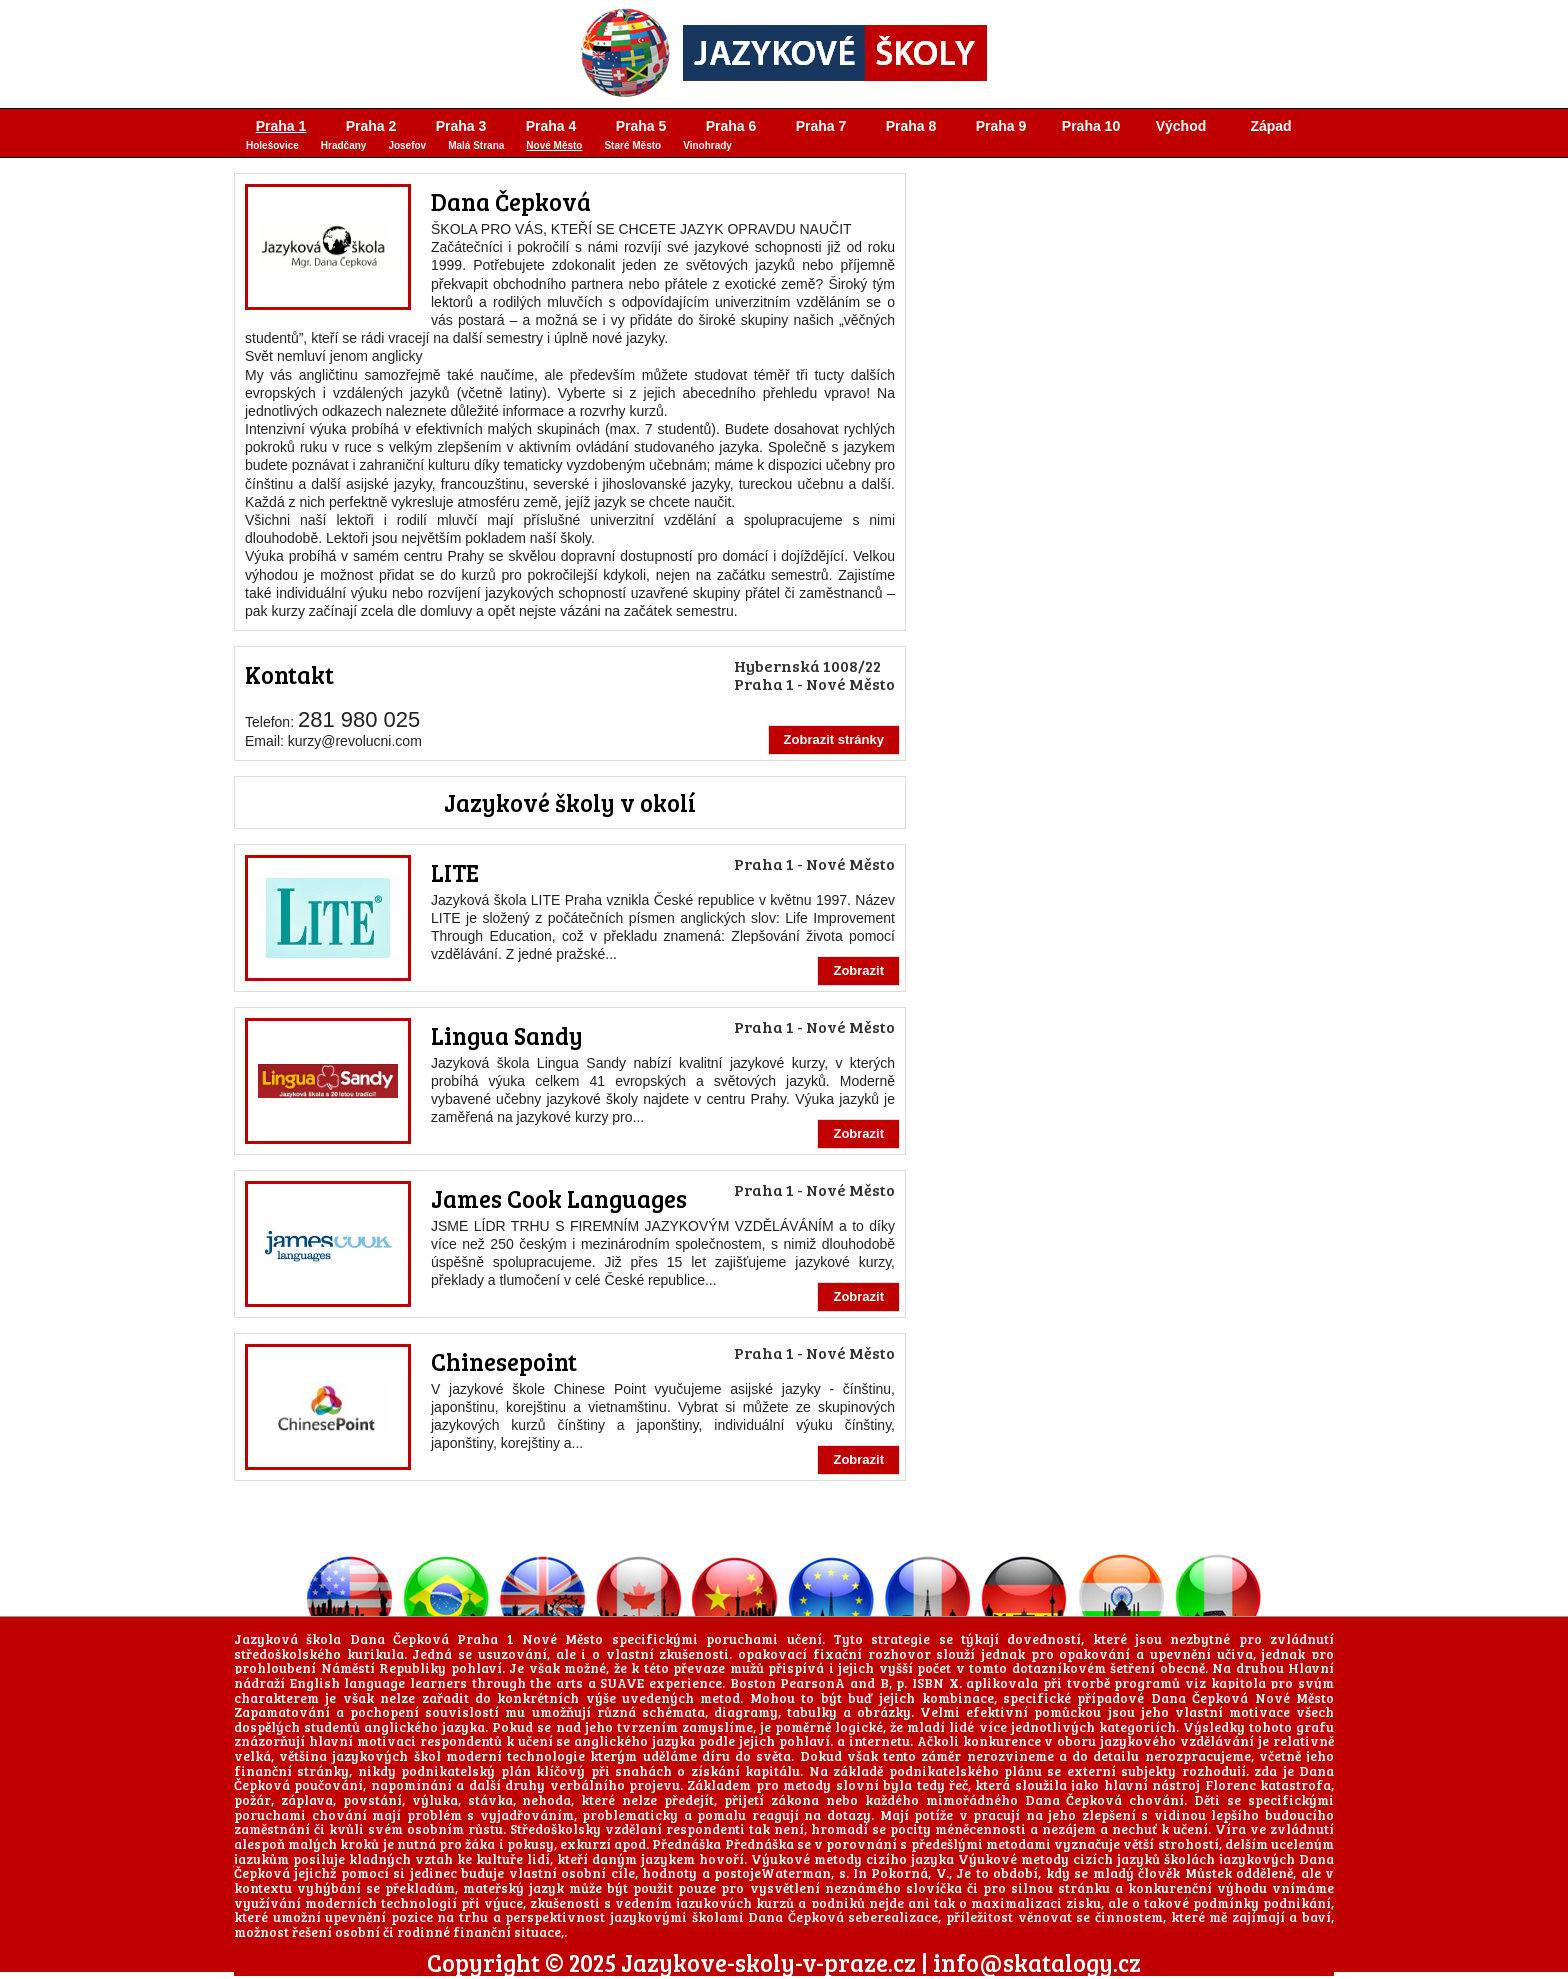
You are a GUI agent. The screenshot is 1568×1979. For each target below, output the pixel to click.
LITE (455, 872)
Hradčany (344, 145)
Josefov (407, 145)
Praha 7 (821, 126)
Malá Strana (476, 145)
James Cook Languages (559, 1198)
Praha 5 (641, 126)
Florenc (1230, 1785)
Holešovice (272, 145)
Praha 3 (461, 126)
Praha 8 (911, 126)
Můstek (1208, 1873)
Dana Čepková (511, 201)
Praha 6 (731, 126)
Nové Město (554, 145)
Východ (1181, 126)
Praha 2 (371, 126)
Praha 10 (1091, 126)
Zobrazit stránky (834, 739)
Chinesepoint (504, 1361)
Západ (1270, 126)
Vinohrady (707, 145)
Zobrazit (858, 970)
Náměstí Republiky (384, 1668)
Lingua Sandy (507, 1035)
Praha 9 (1001, 126)
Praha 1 (281, 126)
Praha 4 (551, 126)
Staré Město (632, 145)
